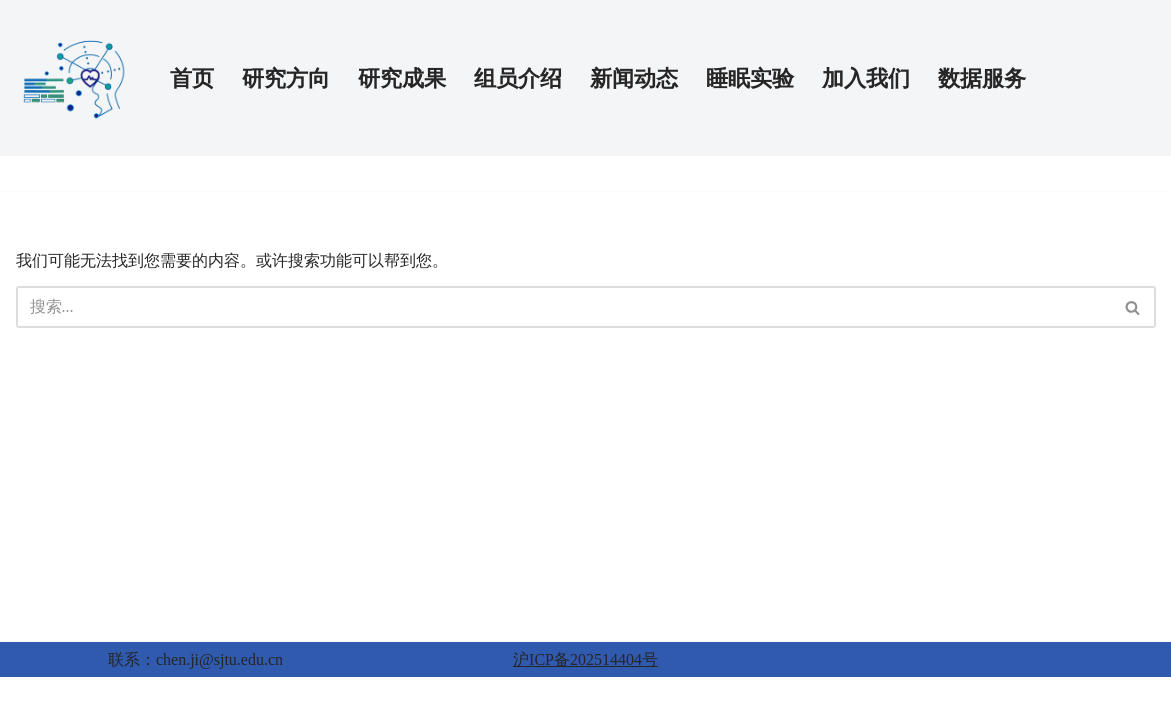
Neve (33, 698)
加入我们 (866, 78)
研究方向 (286, 78)
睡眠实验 (750, 78)
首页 (192, 78)
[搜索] (563, 307)
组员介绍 (518, 78)
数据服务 (982, 78)
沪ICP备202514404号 (585, 659)
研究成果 (402, 78)
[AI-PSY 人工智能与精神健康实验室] (76, 78)
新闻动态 (634, 78)
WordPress (126, 698)
